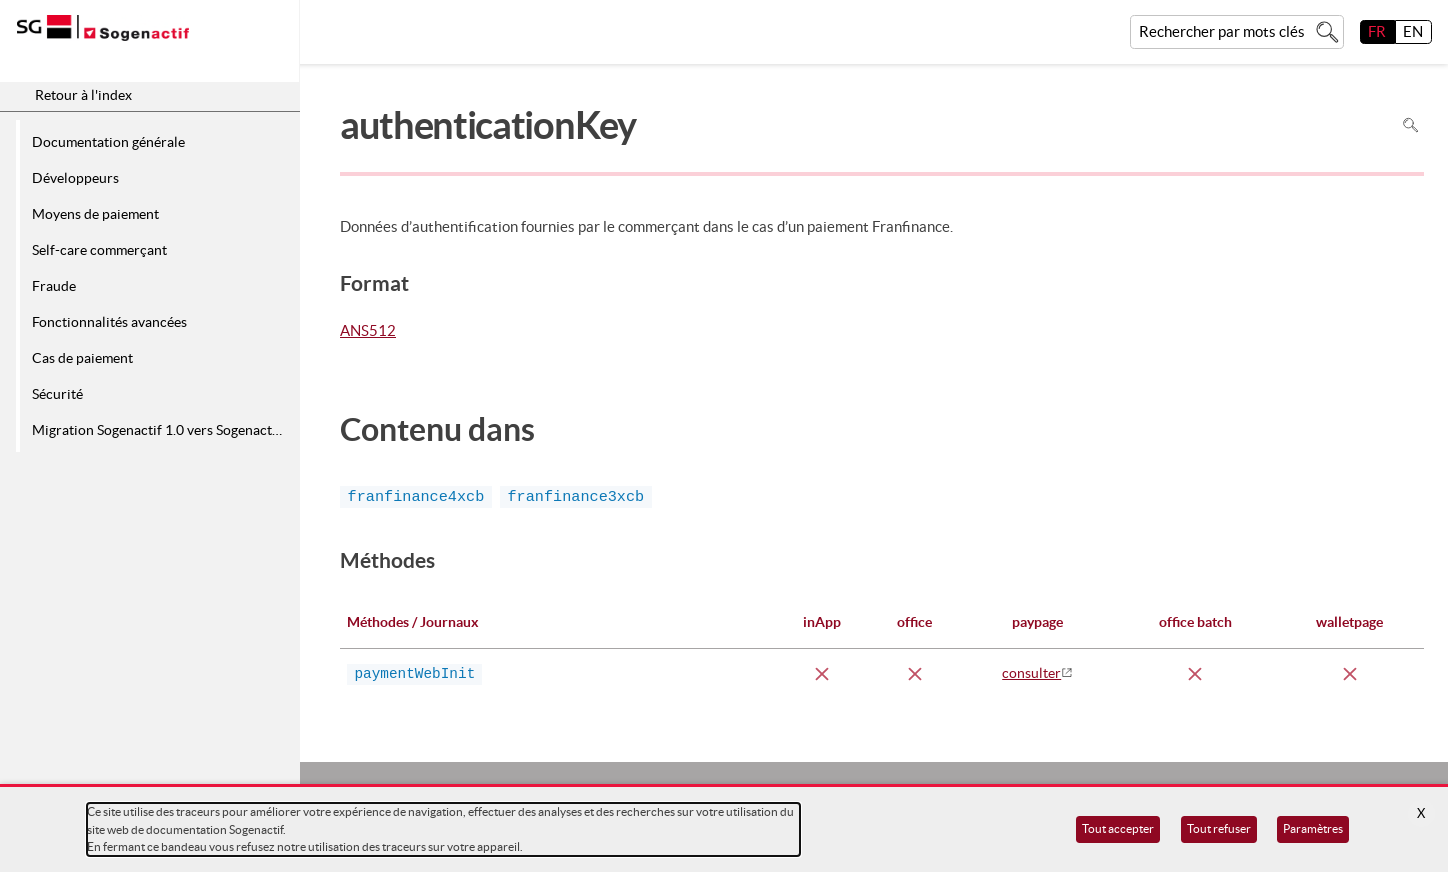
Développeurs (75, 178)
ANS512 (368, 332)
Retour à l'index (83, 95)
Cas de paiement (82, 358)
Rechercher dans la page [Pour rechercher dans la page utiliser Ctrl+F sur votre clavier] (1410, 125)
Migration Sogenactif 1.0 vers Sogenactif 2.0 (162, 430)
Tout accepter (1118, 828)
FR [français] (1377, 31)
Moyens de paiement (95, 214)
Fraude (54, 286)
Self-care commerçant (99, 250)
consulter (1031, 673)
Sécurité (57, 394)
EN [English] (1413, 31)
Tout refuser (1219, 828)
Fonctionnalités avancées (109, 322)
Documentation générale (108, 142)
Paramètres (1313, 828)
